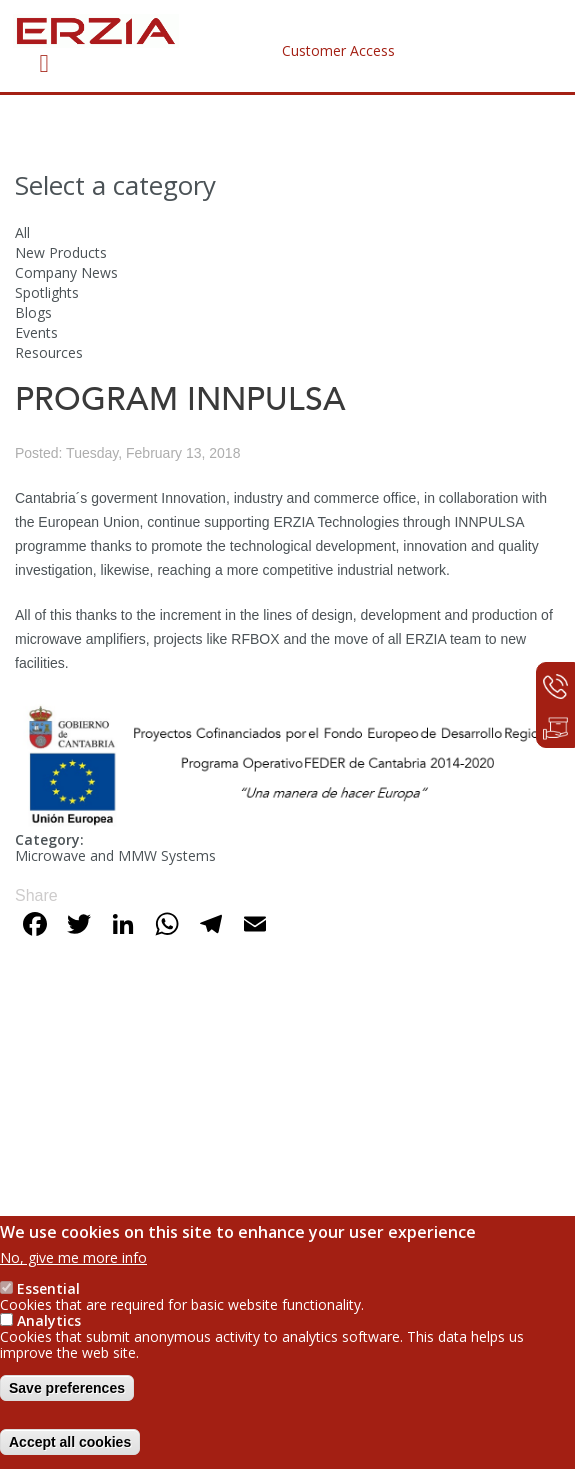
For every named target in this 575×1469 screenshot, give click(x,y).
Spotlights (47, 292)
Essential (48, 1296)
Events (36, 332)
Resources (49, 352)
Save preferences (67, 1396)
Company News (66, 272)
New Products (61, 252)
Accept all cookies (70, 1450)
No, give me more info (73, 1265)
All (22, 232)
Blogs (33, 312)
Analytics (49, 1328)
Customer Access (338, 50)
